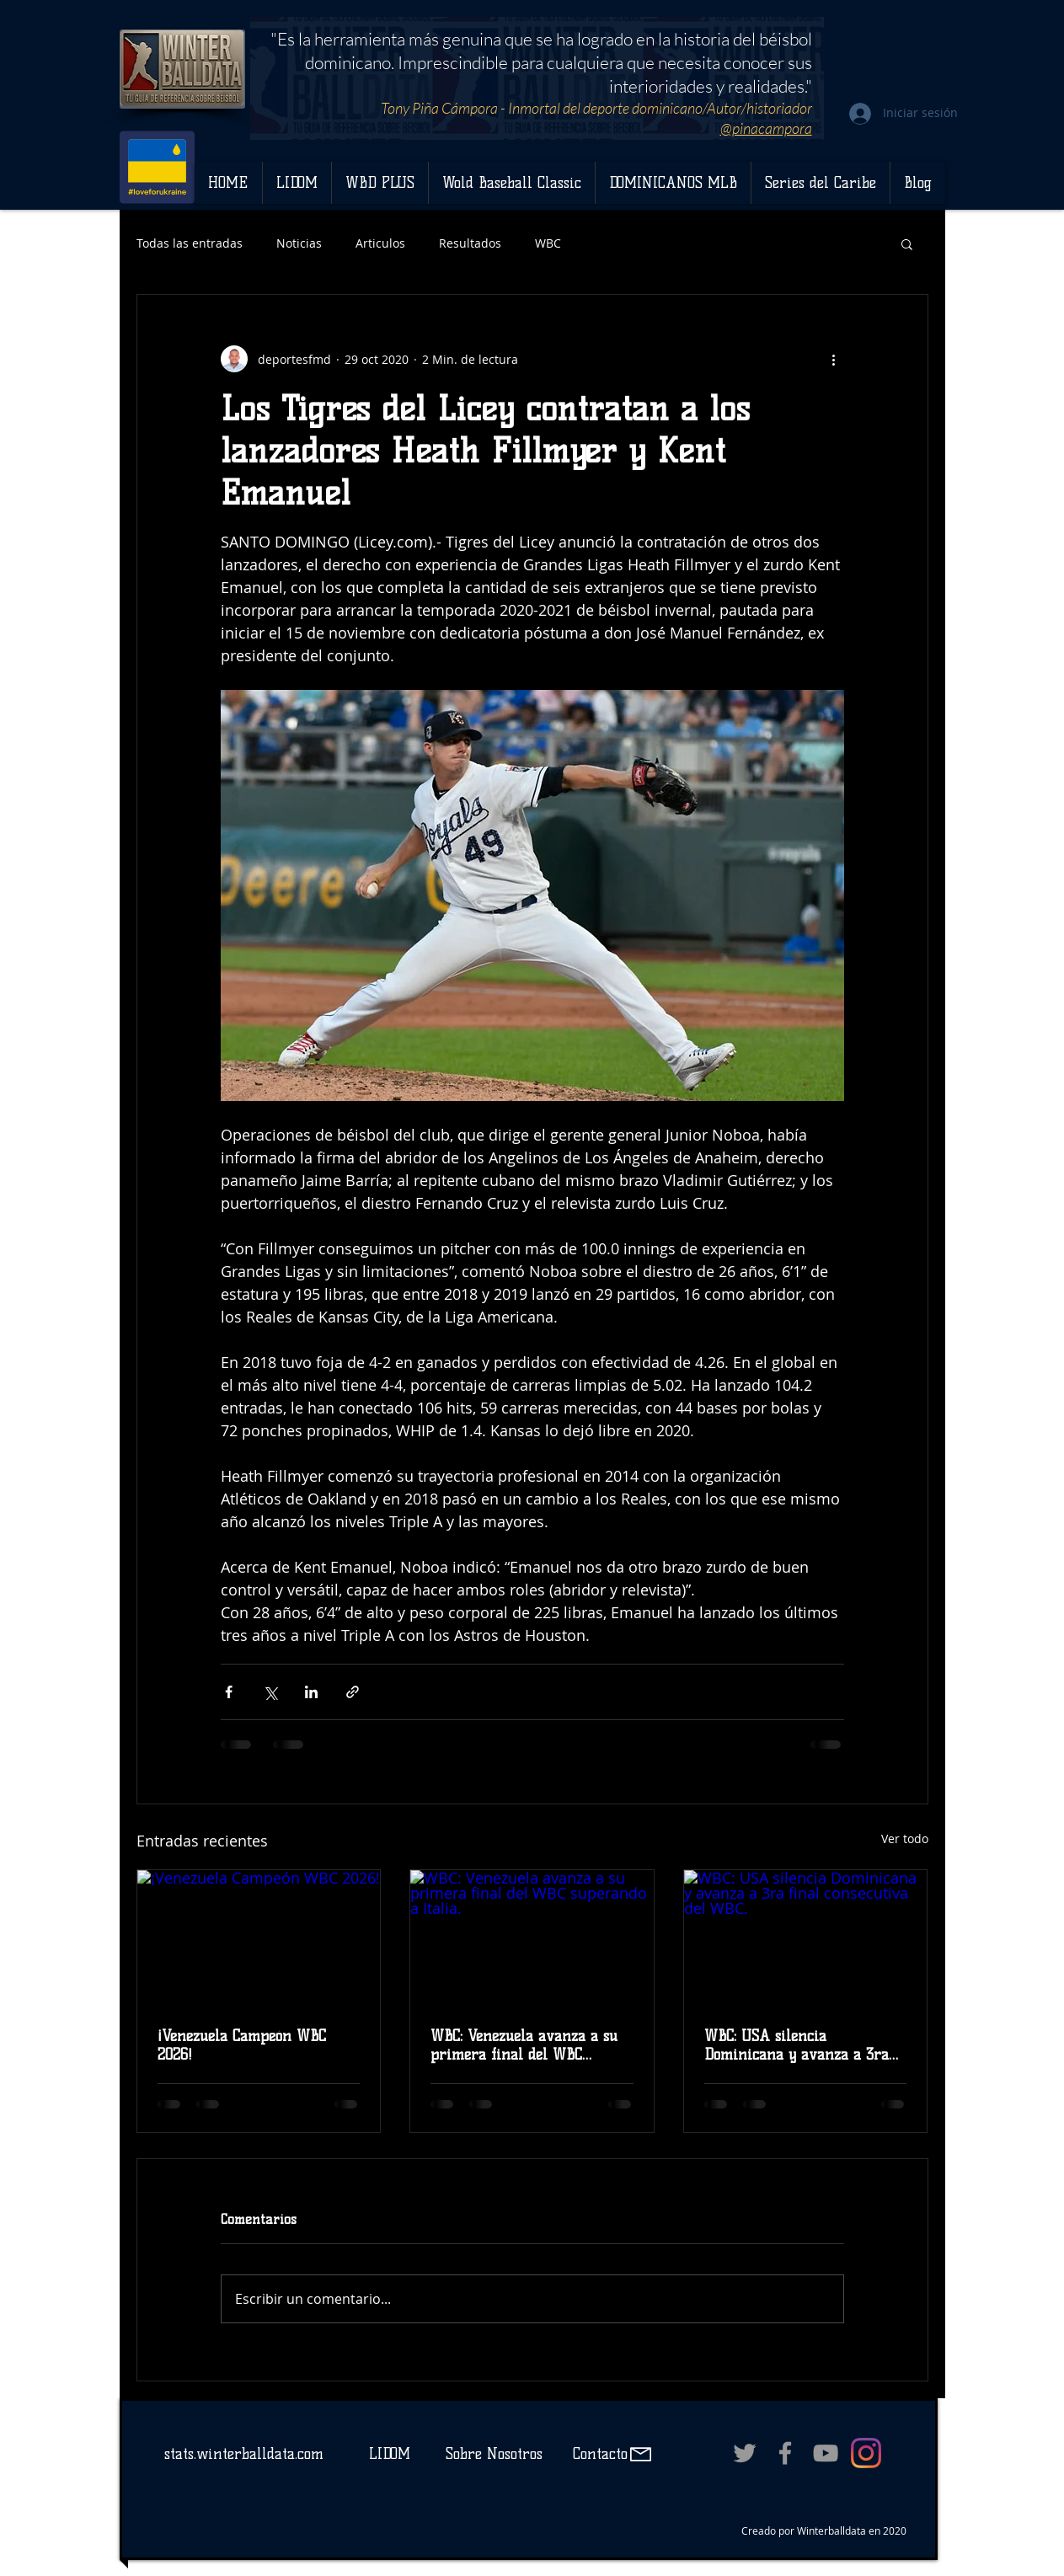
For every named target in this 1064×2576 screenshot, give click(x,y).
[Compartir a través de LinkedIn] (311, 1692)
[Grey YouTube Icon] (825, 2453)
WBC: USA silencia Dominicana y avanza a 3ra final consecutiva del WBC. (796, 2045)
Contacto (598, 2454)
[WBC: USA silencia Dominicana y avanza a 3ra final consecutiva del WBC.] (806, 1938)
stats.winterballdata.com (243, 2454)
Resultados (470, 243)
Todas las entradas (189, 243)
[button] (907, 243)
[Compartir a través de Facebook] (229, 1692)
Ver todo (904, 1838)
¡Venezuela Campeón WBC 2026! (242, 2045)
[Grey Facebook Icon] (785, 2453)
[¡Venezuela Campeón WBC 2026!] (259, 1938)
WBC (548, 243)
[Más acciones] (834, 359)
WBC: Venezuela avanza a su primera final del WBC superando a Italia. (524, 2045)
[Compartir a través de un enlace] (353, 1692)
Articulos (380, 243)
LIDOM (389, 2454)
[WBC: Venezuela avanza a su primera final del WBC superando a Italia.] (532, 1938)
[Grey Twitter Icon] (745, 2453)
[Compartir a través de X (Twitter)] (270, 1692)
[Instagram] (866, 2453)
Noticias (299, 243)
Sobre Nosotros (494, 2454)
